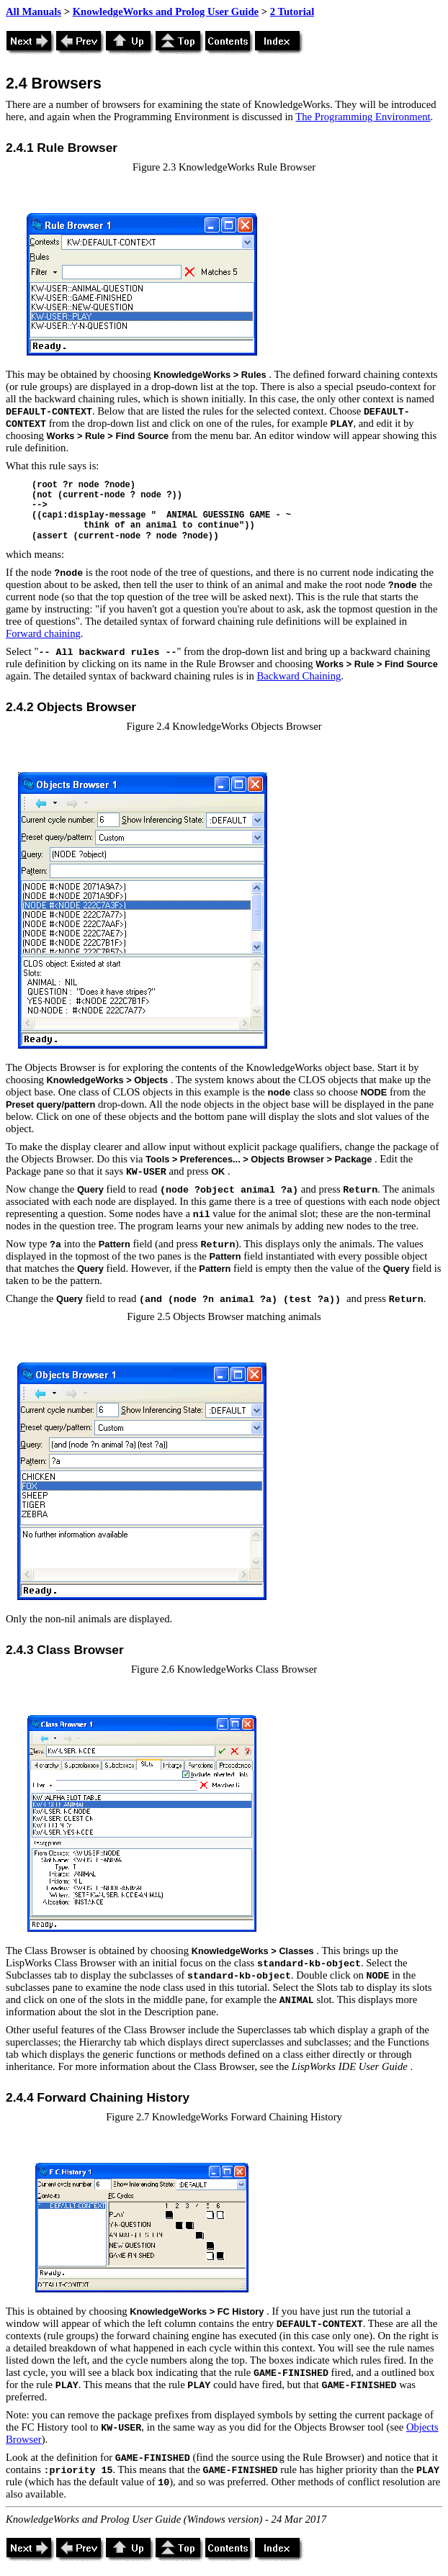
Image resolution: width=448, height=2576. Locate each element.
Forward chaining (43, 633)
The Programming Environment (362, 116)
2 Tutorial (292, 11)
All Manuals (33, 11)
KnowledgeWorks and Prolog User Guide (166, 11)
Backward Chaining (299, 676)
